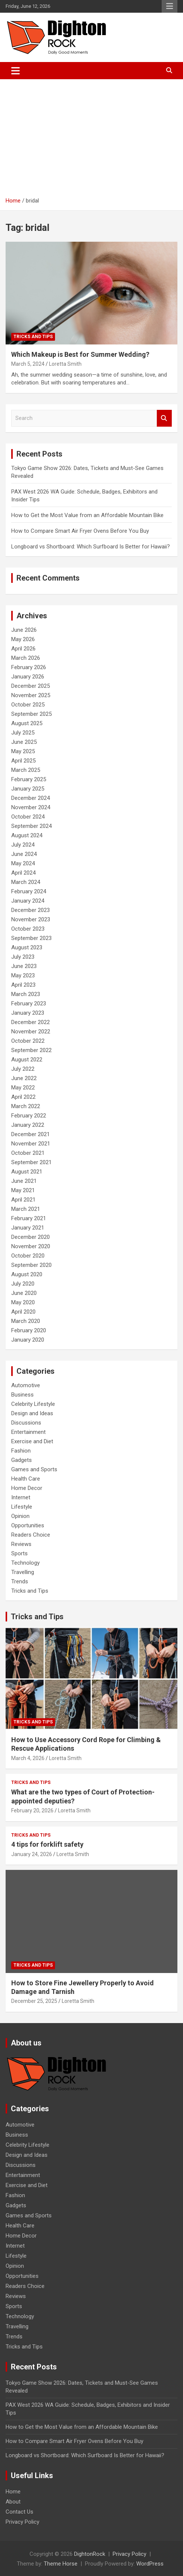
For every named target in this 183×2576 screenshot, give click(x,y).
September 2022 (31, 1050)
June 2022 (24, 1078)
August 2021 (26, 1171)
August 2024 (26, 835)
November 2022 (30, 1031)
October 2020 (28, 1255)
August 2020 (26, 1274)
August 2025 (26, 723)
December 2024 (30, 798)
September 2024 (31, 826)
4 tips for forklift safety (47, 1844)
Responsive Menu (169, 6)
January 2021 (27, 1227)
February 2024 (28, 891)
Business (22, 1394)
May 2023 (23, 975)
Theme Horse (60, 2563)
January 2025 (27, 788)
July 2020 (22, 1283)
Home (13, 2491)
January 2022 (27, 1125)
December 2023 (30, 910)
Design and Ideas (32, 1413)
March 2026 (25, 658)
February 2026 (28, 667)
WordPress (150, 2563)
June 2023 (24, 966)
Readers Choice (30, 1534)
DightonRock (89, 2554)
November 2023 (30, 919)
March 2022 (25, 1106)
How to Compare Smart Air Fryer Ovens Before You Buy (80, 531)
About (13, 2501)
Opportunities (27, 1525)
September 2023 (31, 938)
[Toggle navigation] (15, 70)
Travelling (22, 1572)
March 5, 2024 (28, 364)
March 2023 (25, 994)
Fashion (21, 1450)
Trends (19, 1581)
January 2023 (27, 1012)
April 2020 (23, 1311)
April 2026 (23, 648)
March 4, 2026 (28, 1758)
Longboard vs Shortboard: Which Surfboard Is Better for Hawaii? (90, 546)
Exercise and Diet (32, 1441)
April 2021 (23, 1199)
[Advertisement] (91, 135)
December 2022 (30, 1022)
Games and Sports (34, 1469)
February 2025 (28, 779)
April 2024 (23, 872)
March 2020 (25, 1321)
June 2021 (24, 1181)
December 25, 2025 (34, 2001)
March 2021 (25, 1209)
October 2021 (28, 1153)
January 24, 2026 (31, 1854)
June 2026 (24, 630)
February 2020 (28, 1330)
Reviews (21, 1544)
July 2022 (22, 1069)
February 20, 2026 (32, 1810)
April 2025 (23, 760)
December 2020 (30, 1237)
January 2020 (27, 1339)
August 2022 (26, 1059)
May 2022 (23, 1087)
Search (164, 418)
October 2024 (28, 816)
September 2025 (31, 714)
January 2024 (27, 900)
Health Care (25, 1478)
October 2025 (28, 704)
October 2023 (28, 928)
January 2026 (27, 676)
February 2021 (28, 1218)
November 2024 (30, 807)
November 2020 (30, 1246)
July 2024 (22, 844)
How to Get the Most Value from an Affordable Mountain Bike (87, 515)
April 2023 (23, 984)
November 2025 (30, 695)
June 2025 (24, 742)
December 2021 (30, 1134)
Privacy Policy (22, 2521)
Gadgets (21, 1460)
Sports (19, 1553)
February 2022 (28, 1115)
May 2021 (23, 1190)
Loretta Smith (65, 364)
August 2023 (26, 947)
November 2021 (30, 1143)
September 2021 (31, 1162)
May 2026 (23, 639)
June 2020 (24, 1293)
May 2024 (23, 863)
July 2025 (22, 732)
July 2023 (22, 956)
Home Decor (26, 1488)
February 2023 (28, 1003)
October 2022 (28, 1040)
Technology (25, 1562)
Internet (20, 1497)
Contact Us (19, 2511)
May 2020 (23, 1302)
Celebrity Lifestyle (33, 1404)
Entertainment (28, 1432)
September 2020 (31, 1265)
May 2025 (23, 751)
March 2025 (25, 770)
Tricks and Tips (33, 336)
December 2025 (30, 686)
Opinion (20, 1516)
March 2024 (25, 882)
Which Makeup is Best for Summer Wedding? (80, 354)
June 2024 (24, 854)
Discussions (26, 1422)
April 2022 (23, 1097)
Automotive (25, 1385)
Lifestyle (21, 1506)
